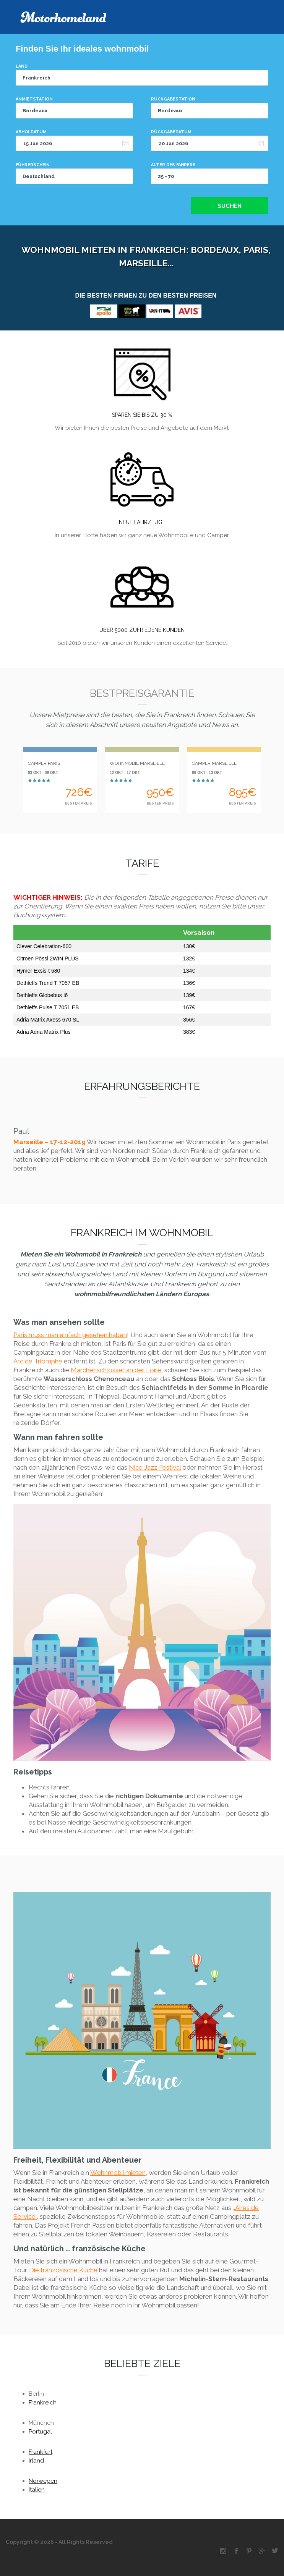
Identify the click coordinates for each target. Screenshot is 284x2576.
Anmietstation (34, 99)
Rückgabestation (173, 99)
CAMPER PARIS (44, 763)
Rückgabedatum (171, 132)
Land (22, 66)
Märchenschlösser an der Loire (116, 1370)
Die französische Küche (63, 2270)
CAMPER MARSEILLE (214, 763)
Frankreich (43, 2402)
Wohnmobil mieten (118, 2172)
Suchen (229, 205)
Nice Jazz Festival (155, 1467)
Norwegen (43, 2480)
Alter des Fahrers (173, 164)
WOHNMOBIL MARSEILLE (137, 763)
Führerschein (33, 164)
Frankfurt (40, 2451)
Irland (36, 2460)
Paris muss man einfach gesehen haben (70, 1335)
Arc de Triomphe (37, 1361)
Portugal (40, 2431)
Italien (37, 2489)
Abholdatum (31, 132)
